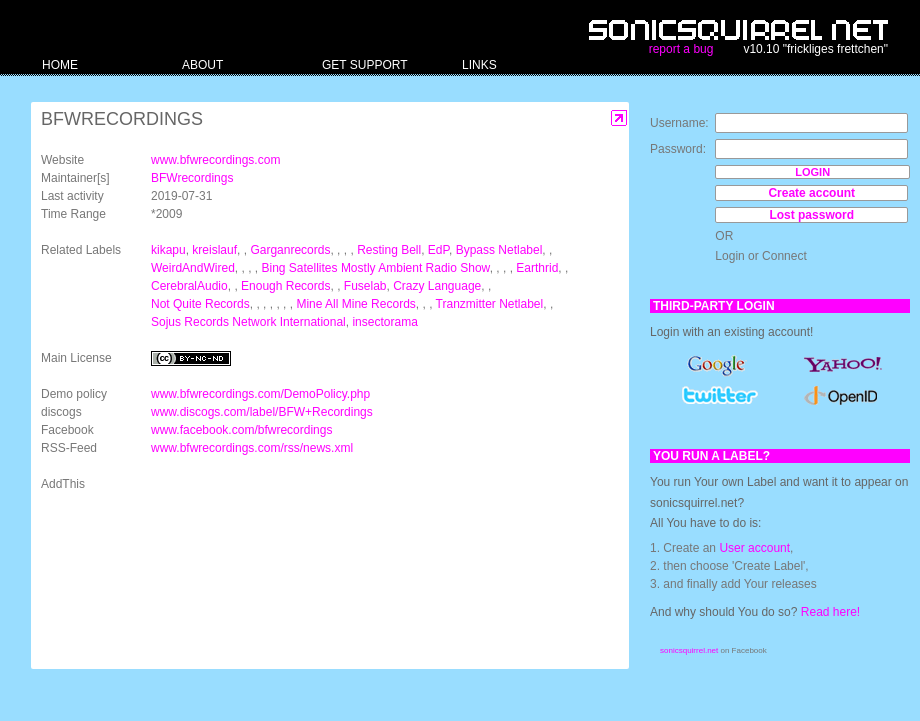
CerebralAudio (189, 286)
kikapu (168, 250)
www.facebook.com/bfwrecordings (241, 430)
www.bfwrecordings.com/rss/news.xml (252, 448)
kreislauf (214, 250)
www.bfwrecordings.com (215, 160)
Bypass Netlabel (499, 250)
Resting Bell (389, 250)
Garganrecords (290, 250)
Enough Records (285, 286)
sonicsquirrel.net (689, 650)
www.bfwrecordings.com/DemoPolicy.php (260, 394)
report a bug (681, 49)
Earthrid (537, 268)
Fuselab (365, 286)
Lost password (811, 215)
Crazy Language (437, 286)
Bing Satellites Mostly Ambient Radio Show (376, 268)
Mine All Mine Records (355, 304)
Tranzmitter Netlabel (490, 304)
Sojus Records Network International (248, 322)
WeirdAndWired (193, 268)
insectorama (384, 322)
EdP (438, 250)
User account (754, 548)
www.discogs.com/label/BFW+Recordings (262, 412)
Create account (811, 193)
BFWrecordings (192, 178)
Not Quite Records (200, 304)
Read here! (830, 612)
